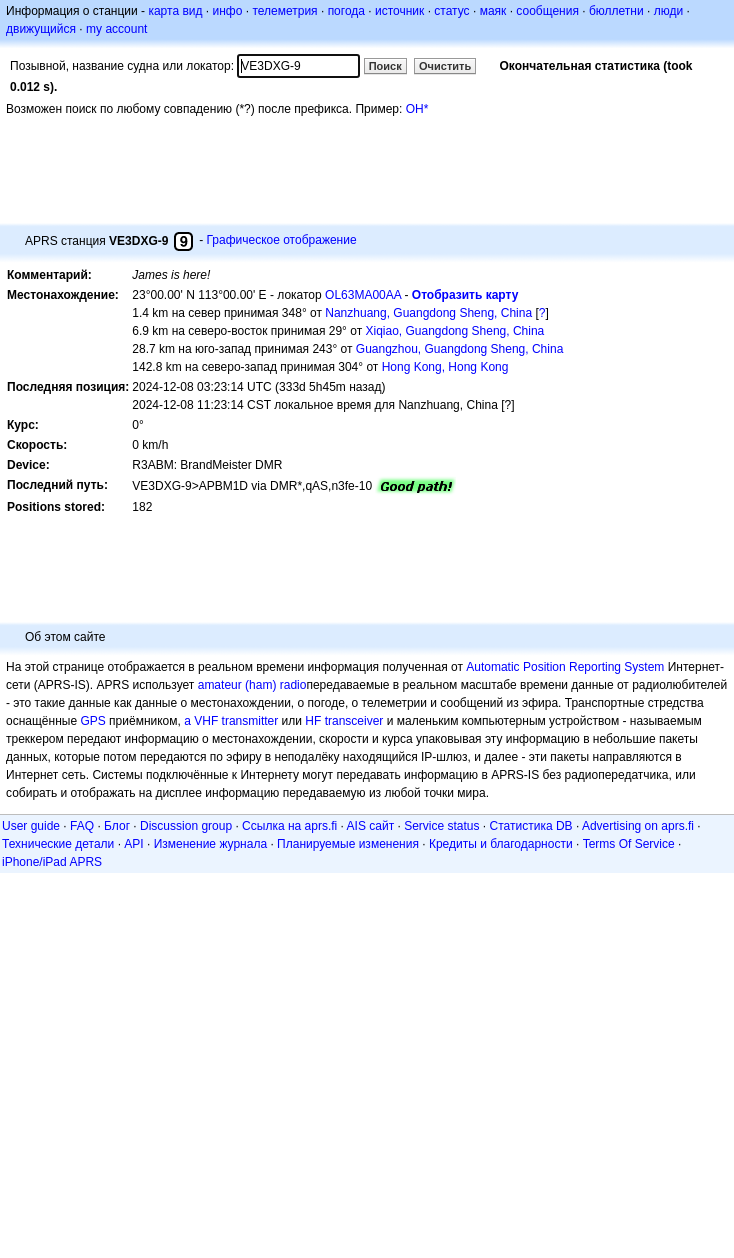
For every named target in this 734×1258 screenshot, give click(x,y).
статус (451, 11)
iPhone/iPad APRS (52, 862)
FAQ (82, 826)
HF (313, 721)
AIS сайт (371, 826)
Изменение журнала (210, 844)
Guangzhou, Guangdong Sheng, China (460, 349)
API (133, 844)
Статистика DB (531, 826)
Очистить (445, 66)
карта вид (175, 11)
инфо (227, 11)
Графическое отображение (281, 240)
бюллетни (616, 11)
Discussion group (186, 826)
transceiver (354, 721)
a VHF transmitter (231, 721)
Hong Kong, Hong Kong (445, 367)
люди (668, 11)
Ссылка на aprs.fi (289, 826)
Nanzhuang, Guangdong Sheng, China (428, 313)
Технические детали (58, 844)
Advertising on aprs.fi (638, 826)
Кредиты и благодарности (501, 844)
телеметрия (284, 11)
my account (116, 29)
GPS (92, 721)
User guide (31, 826)
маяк (493, 11)
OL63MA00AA (363, 295)
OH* (417, 109)
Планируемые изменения (348, 844)
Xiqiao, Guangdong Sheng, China (454, 331)
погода (346, 11)
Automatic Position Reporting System (565, 667)
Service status (441, 826)
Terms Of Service (629, 844)
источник (399, 11)
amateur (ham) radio (252, 685)
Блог (117, 826)
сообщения (547, 11)
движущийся (41, 29)
